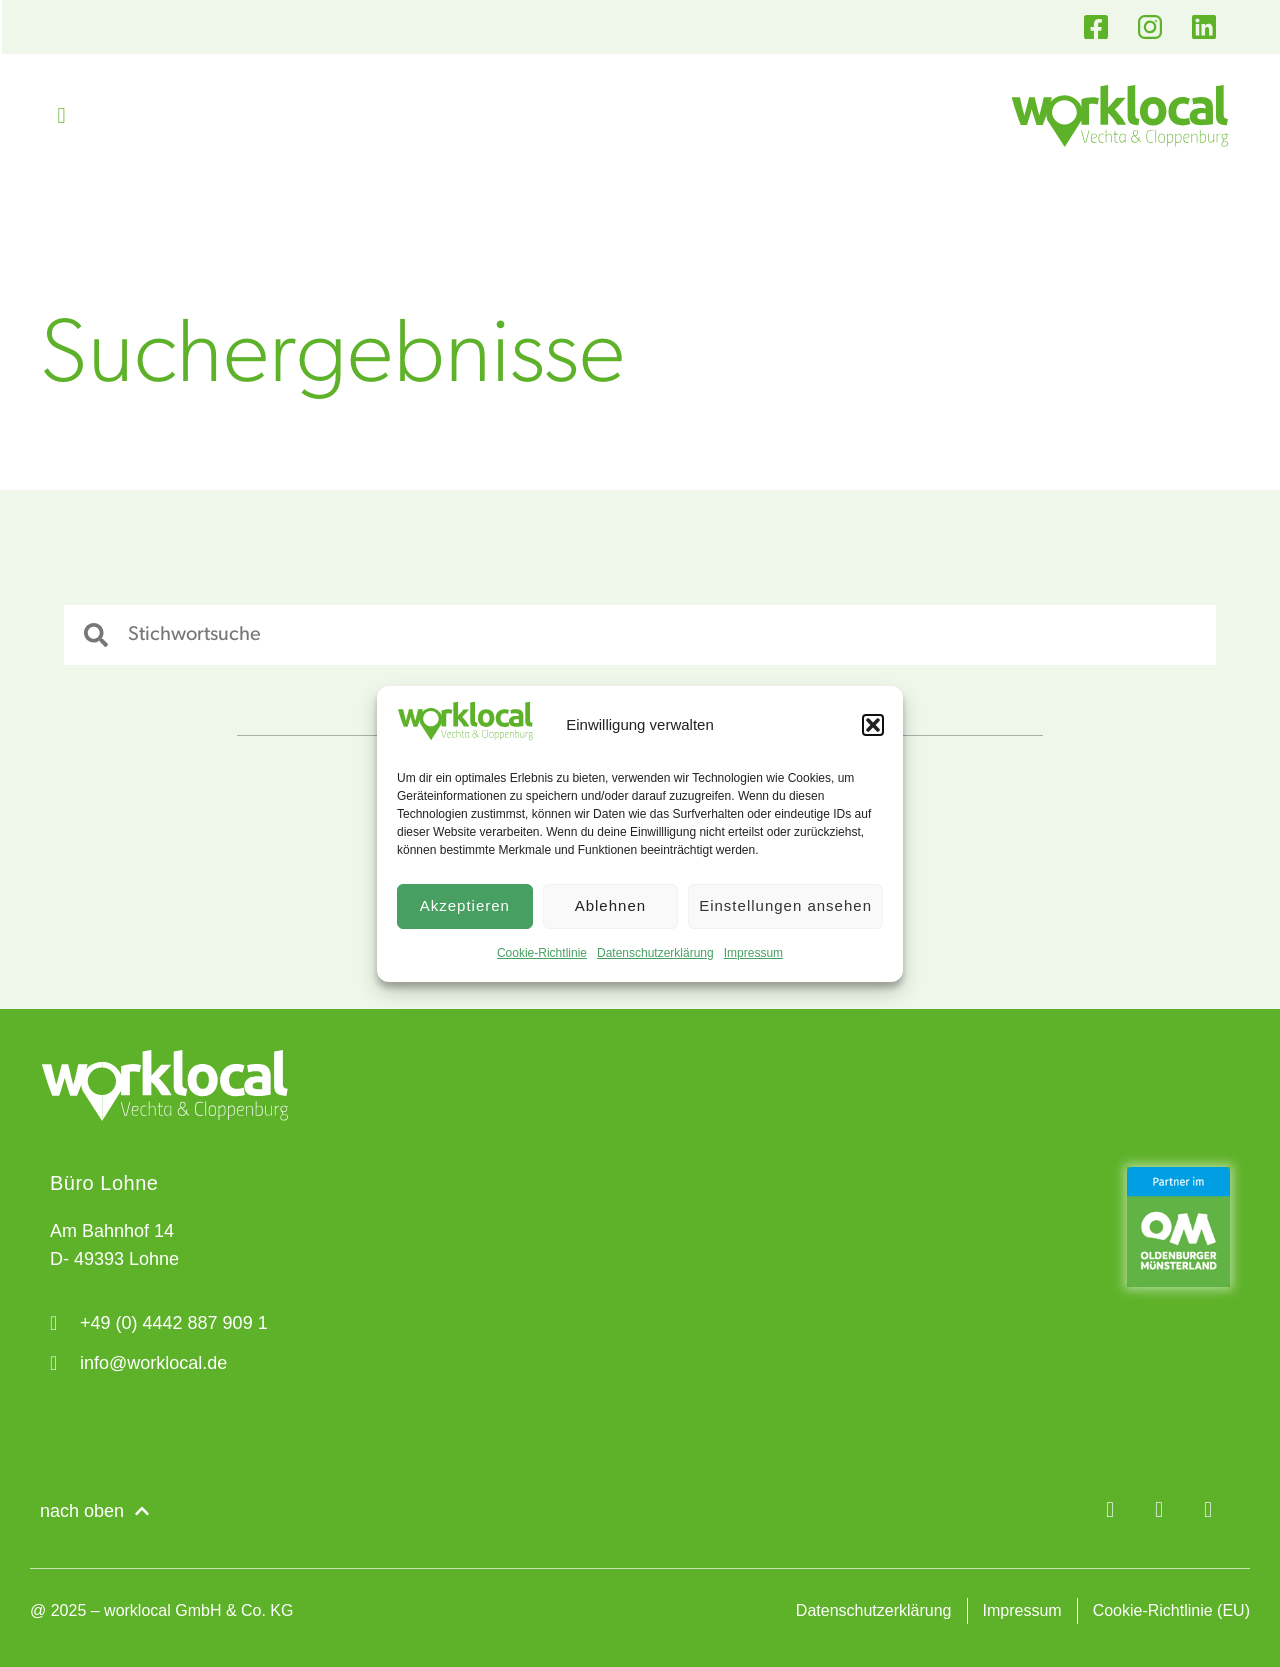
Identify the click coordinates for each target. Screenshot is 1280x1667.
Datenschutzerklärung (655, 953)
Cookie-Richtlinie (542, 953)
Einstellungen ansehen (785, 905)
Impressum (753, 953)
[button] (873, 725)
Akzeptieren (465, 905)
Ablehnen (610, 905)
